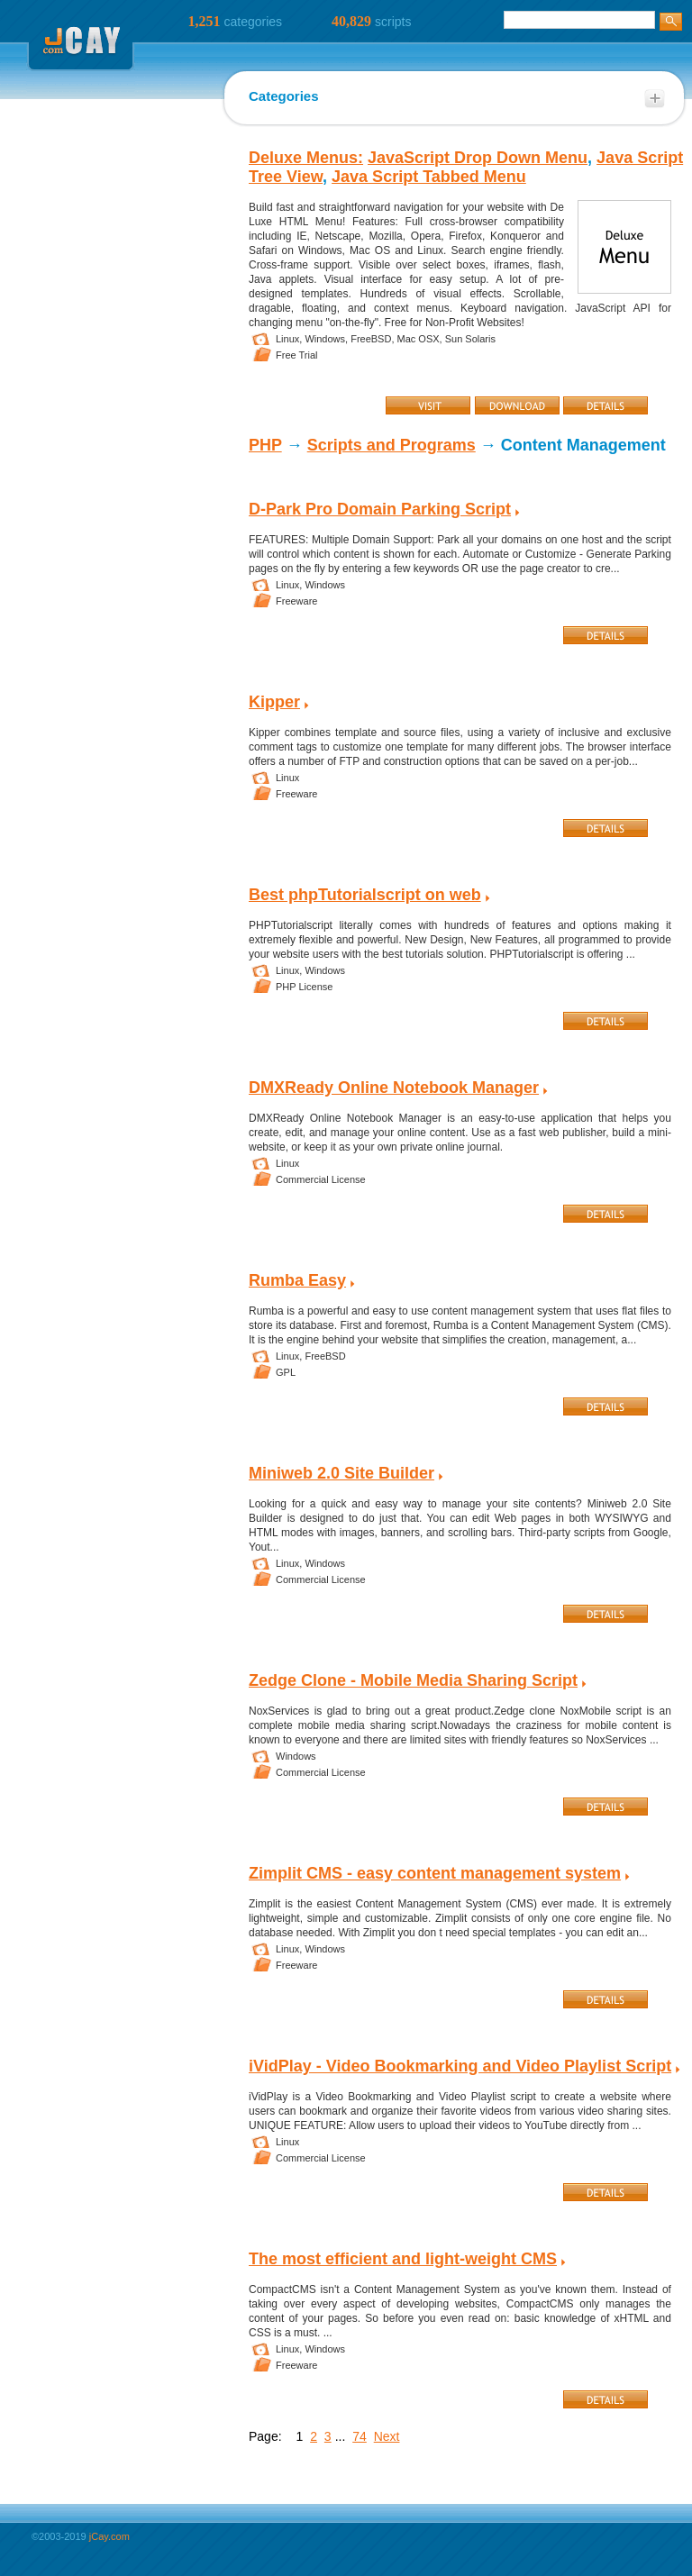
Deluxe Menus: (306, 158)
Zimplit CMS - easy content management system (435, 1873)
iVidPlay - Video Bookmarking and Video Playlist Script (460, 2066)
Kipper (274, 702)
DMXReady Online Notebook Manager (394, 1088)
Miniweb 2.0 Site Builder (341, 1473)
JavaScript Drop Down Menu (477, 158)
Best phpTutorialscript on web (365, 895)
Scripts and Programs (391, 445)
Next (387, 2436)
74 (359, 2436)
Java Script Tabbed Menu (429, 177)
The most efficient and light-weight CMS (403, 2259)
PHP (265, 445)
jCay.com (109, 2536)
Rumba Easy (297, 1280)
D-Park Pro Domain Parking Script (380, 509)
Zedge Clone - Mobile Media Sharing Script (413, 1680)
